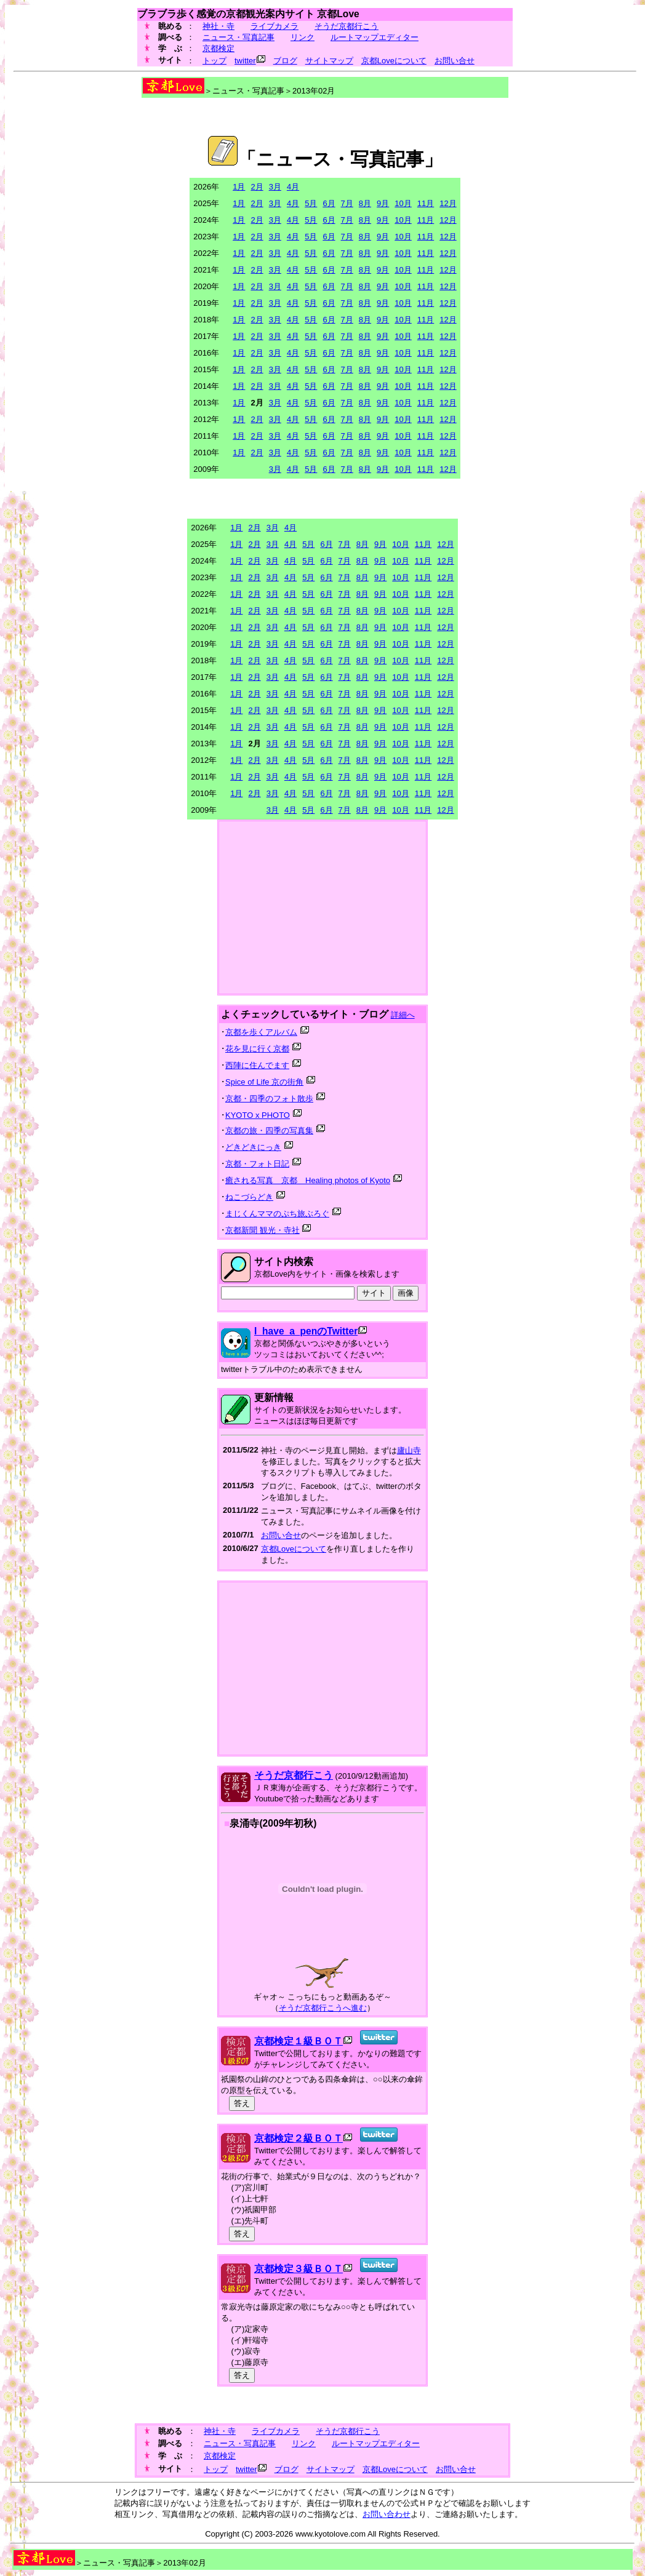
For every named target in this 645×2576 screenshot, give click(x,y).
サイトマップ (329, 60)
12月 (447, 203)
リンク (302, 37)
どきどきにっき (253, 1147)
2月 (256, 186)
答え (242, 2103)
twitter (245, 60)
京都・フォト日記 (257, 1163)
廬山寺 (409, 1450)
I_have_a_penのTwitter (306, 1331)
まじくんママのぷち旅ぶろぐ (277, 1213)
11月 (425, 203)
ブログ (285, 60)
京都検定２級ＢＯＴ (298, 2138)
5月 (311, 203)
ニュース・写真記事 (238, 37)
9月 (383, 203)
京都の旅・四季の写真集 (269, 1130)
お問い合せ (455, 60)
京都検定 (218, 48)
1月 (239, 186)
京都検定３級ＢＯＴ (298, 2268)
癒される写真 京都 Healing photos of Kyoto (307, 1180)
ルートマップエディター (375, 37)
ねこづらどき (249, 1197)
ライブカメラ (274, 26)
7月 (347, 203)
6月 (328, 203)
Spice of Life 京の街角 (264, 1082)
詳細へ (403, 1014)
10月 (403, 203)
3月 (275, 186)
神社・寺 (218, 26)
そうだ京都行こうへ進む (323, 2007)
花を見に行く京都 (257, 1048)
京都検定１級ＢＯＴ (298, 2041)
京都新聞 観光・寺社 (262, 1230)
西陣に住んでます (257, 1065)
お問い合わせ (387, 2514)
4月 (293, 186)
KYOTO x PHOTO (257, 1115)
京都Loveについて (394, 60)
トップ (214, 60)
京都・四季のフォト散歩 (269, 1098)
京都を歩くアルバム (261, 1032)
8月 (365, 203)
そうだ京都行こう (346, 26)
